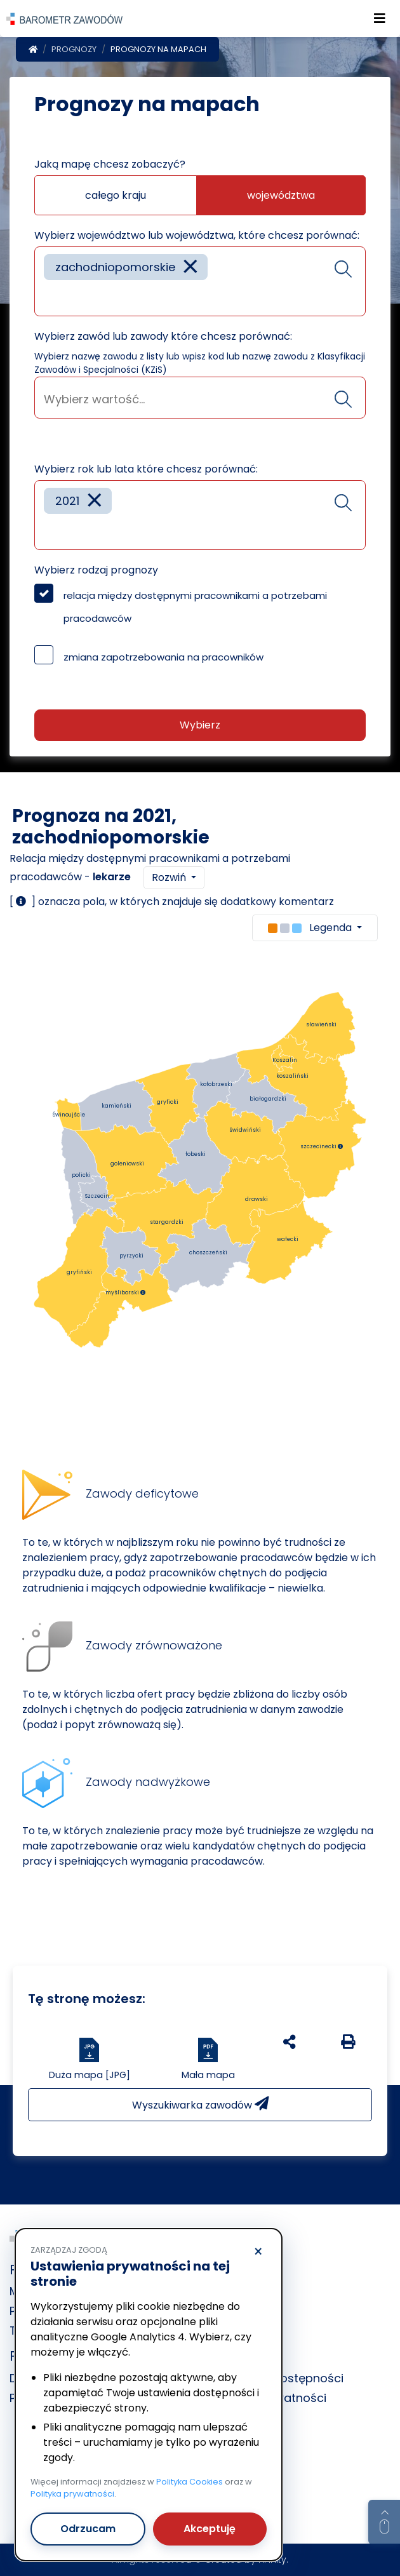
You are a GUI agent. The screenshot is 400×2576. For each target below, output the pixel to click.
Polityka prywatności (72, 2493)
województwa (281, 195)
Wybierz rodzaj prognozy (96, 570)
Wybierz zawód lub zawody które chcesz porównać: (163, 336)
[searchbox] (48, 297)
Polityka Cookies (189, 2481)
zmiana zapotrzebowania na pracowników (163, 657)
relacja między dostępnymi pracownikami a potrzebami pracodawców (195, 607)
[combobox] (200, 281)
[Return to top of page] (384, 2522)
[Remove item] (190, 267)
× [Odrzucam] (258, 2252)
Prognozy (74, 49)
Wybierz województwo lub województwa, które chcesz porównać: (196, 235)
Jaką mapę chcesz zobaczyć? (109, 164)
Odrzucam (88, 2528)
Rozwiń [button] (170, 877)
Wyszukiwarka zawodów (200, 2104)
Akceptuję (209, 2528)
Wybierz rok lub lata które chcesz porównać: (146, 469)
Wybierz (200, 725)
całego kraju (115, 195)
